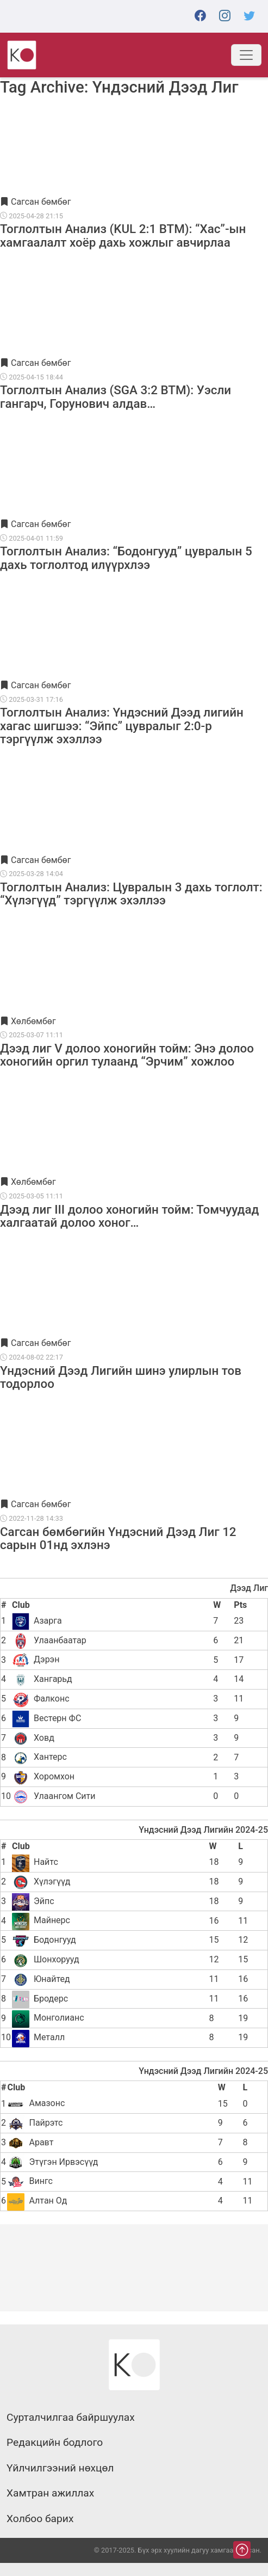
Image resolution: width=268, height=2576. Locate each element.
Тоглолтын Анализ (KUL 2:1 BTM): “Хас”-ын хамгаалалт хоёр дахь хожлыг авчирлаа (123, 235)
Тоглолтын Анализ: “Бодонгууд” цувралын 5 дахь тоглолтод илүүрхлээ (126, 557)
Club (21, 1605)
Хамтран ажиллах (50, 2493)
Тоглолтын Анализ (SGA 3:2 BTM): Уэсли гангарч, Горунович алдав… (115, 396)
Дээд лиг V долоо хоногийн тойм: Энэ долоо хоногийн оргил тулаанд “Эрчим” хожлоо (127, 1054)
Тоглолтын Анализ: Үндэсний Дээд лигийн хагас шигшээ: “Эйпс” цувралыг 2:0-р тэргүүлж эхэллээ (122, 725)
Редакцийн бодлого (55, 2443)
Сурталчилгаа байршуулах (71, 2418)
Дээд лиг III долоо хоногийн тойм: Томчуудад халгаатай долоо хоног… (129, 1215)
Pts (240, 1605)
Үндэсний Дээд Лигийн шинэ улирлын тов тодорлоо (120, 1377)
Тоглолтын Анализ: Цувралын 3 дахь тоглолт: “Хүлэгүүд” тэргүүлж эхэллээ (131, 893)
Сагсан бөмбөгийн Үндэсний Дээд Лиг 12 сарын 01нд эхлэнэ (118, 1538)
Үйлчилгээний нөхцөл (60, 2468)
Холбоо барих (40, 2519)
